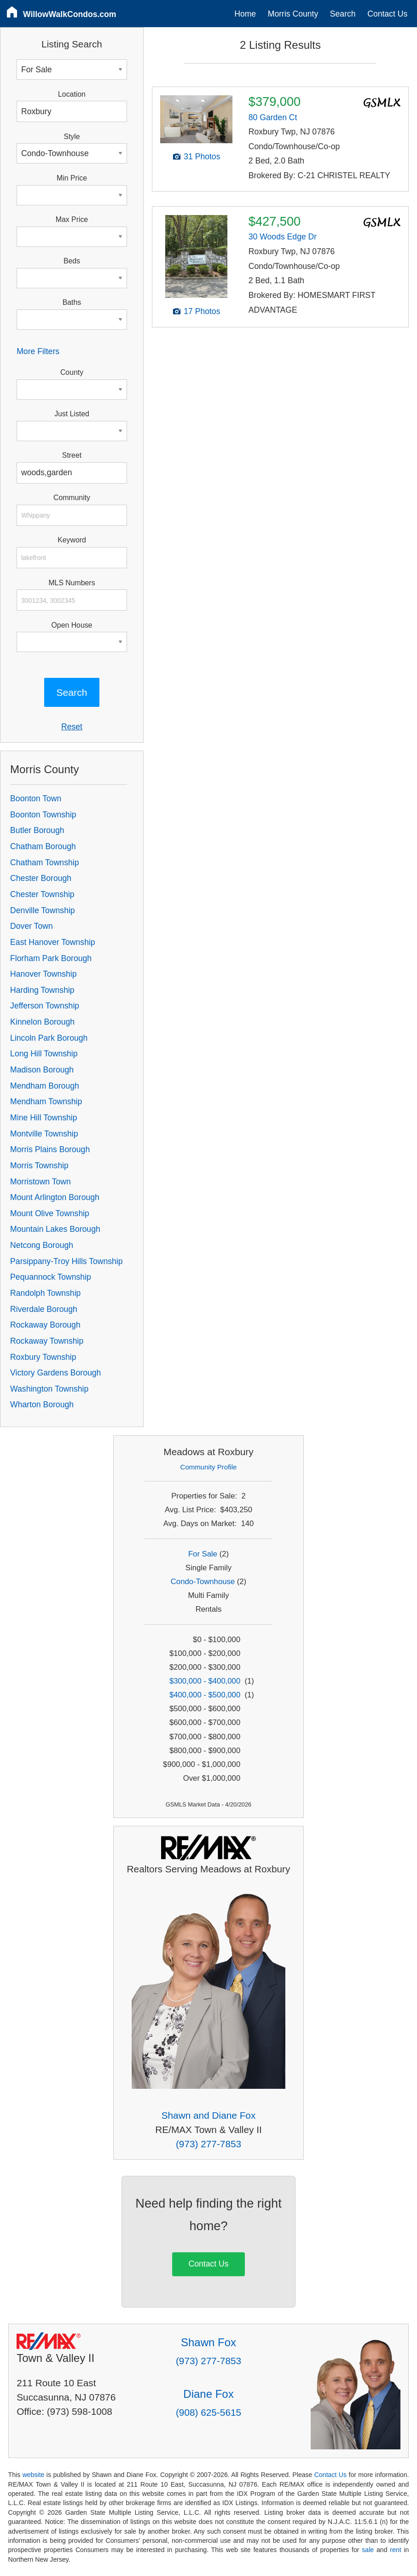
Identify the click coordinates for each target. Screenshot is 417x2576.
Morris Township (39, 1165)
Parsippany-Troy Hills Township (66, 1261)
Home (245, 13)
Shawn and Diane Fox (209, 2115)
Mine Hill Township (43, 1117)
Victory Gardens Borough (55, 1372)
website (34, 2474)
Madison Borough (42, 1069)
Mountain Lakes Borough (55, 1229)
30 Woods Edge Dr (283, 236)
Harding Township (42, 990)
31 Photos (202, 156)
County (71, 372)
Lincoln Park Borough (48, 1038)
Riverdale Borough (43, 1309)
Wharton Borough (42, 1404)
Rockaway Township (46, 1341)
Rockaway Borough (45, 1324)
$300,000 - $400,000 (204, 1681)
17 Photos (202, 311)
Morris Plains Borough (50, 1149)
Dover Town (31, 926)
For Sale (202, 1554)
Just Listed (71, 414)
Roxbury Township (43, 1357)
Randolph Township (45, 1293)
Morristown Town (40, 1181)
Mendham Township (46, 1101)
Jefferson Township (44, 1005)
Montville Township (44, 1133)
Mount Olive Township (49, 1213)
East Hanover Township (52, 942)
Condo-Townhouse (203, 1581)
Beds (72, 261)
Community (71, 497)
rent (395, 2549)
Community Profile (208, 1467)
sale (368, 2549)
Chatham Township (44, 862)
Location (72, 94)
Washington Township (49, 1388)
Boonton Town (35, 798)
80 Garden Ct (273, 117)
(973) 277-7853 (208, 2144)
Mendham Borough (44, 1085)
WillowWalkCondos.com (69, 14)
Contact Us (387, 13)
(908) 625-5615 (208, 2412)
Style (72, 136)
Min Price (72, 178)
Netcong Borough (41, 1245)
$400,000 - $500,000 (204, 1694)
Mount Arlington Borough (54, 1197)
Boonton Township (43, 814)
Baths (72, 302)
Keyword (72, 540)
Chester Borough (40, 878)
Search (343, 13)
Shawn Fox (208, 2342)
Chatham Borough (43, 846)
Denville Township (42, 910)
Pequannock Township (50, 1277)
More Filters (38, 351)
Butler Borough (37, 830)
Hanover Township (43, 974)
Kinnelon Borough (42, 1021)
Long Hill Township (43, 1053)
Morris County (293, 13)
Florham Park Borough (51, 958)
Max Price (72, 219)
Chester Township (42, 894)
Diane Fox (208, 2394)
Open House (72, 625)
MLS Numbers (71, 583)
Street (71, 455)
